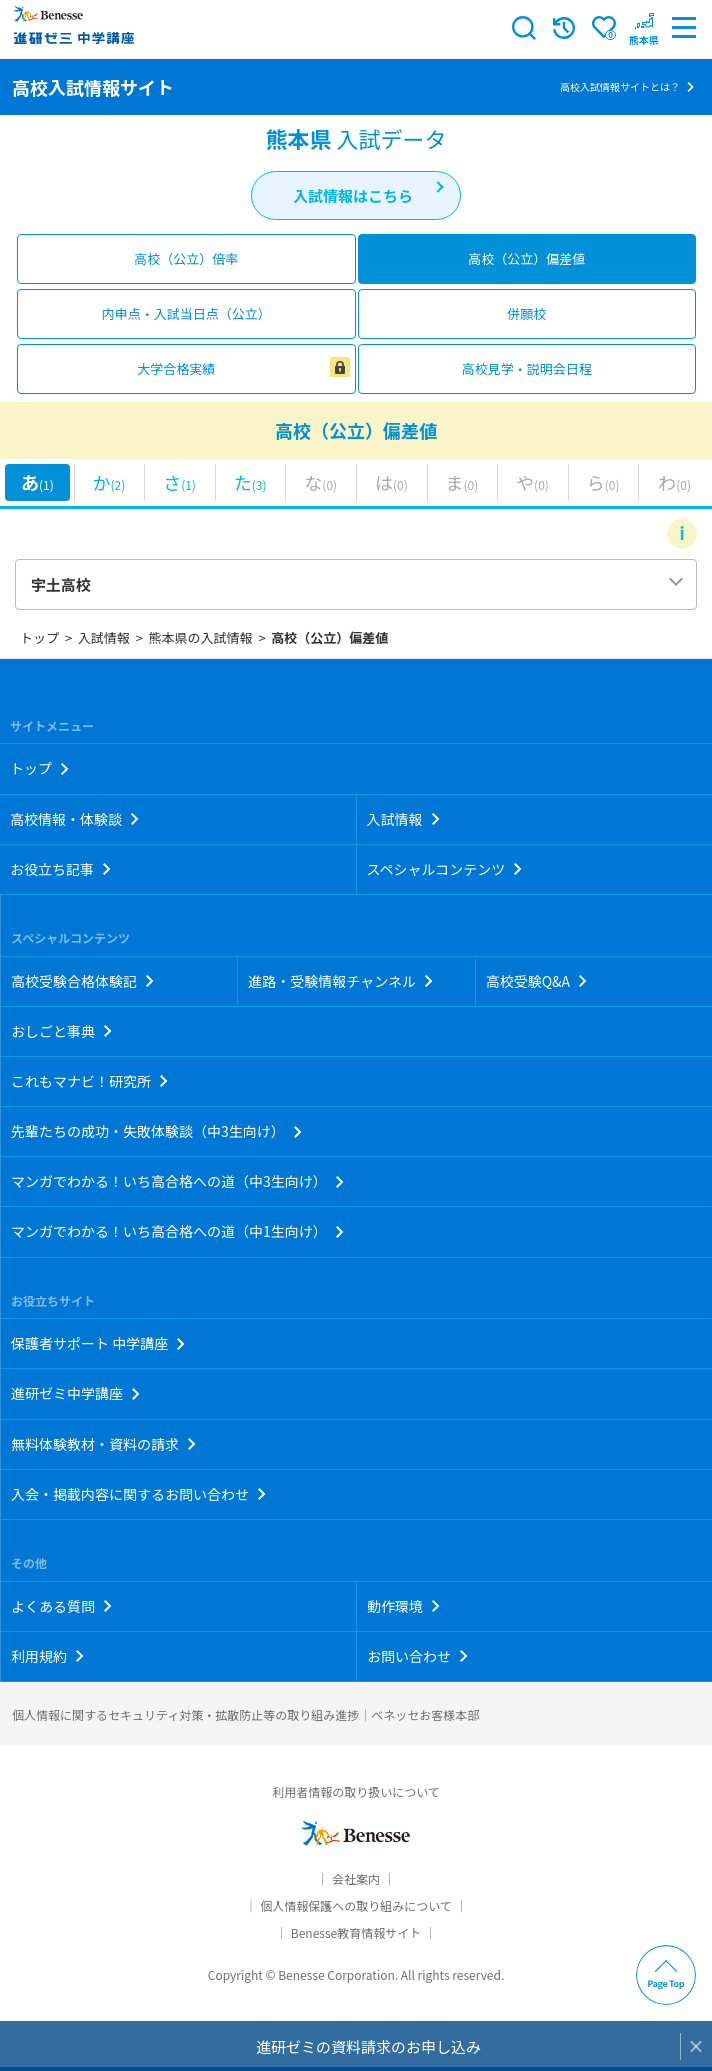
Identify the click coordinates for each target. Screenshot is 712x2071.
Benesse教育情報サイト (356, 1932)
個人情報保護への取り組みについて (356, 1905)
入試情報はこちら (353, 195)
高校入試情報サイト (93, 87)
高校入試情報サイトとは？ (620, 86)
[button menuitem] (644, 28)
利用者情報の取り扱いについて (356, 1791)
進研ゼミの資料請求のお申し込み (368, 2046)
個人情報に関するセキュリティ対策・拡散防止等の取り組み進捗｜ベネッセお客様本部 (245, 1714)
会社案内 (356, 1878)
